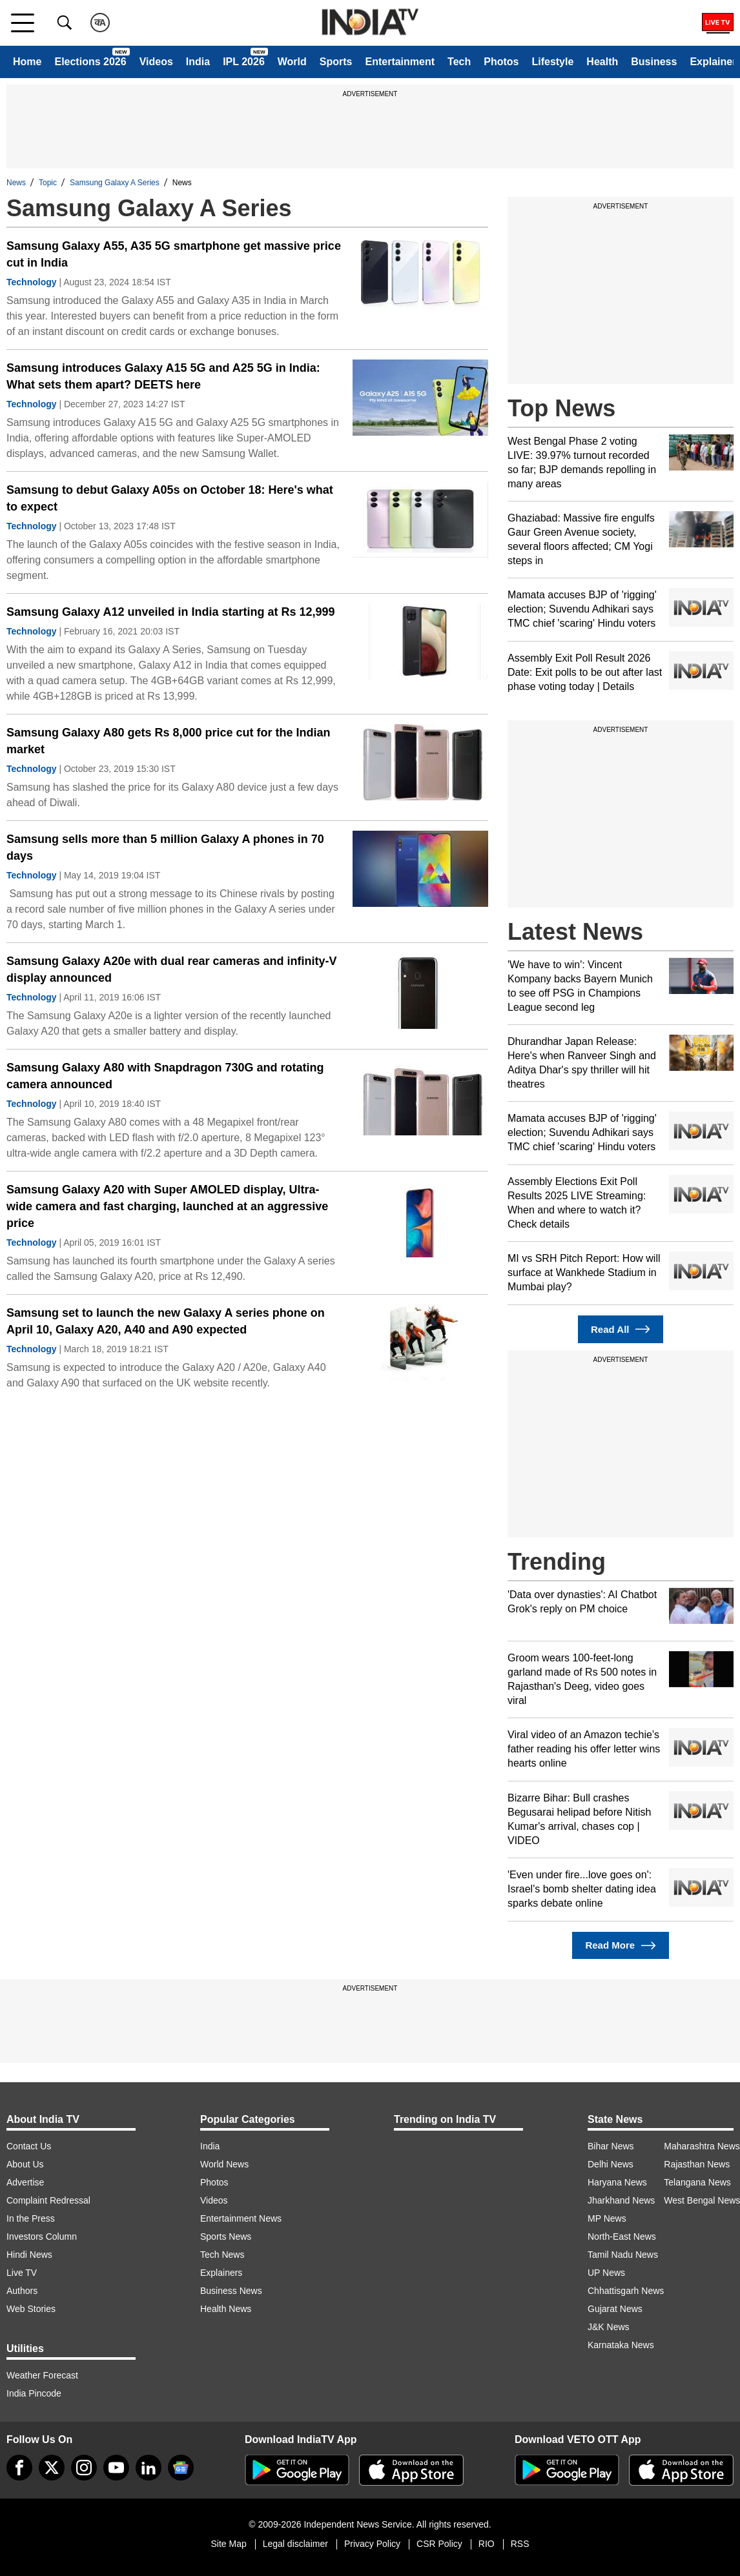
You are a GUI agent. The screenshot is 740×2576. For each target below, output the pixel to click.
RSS (520, 2544)
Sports (336, 61)
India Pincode (33, 2393)
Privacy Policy (372, 2544)
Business (654, 61)
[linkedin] (148, 2467)
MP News (607, 2218)
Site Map (228, 2544)
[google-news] (181, 2467)
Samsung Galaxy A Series (114, 182)
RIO (486, 2544)
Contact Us (28, 2146)
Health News (225, 2309)
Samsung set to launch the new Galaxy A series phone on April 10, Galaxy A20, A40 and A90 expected (165, 1321)
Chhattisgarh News (626, 2291)
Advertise (25, 2182)
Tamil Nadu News (623, 2254)
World (292, 61)
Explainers (221, 2272)
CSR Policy (439, 2544)
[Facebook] (19, 2467)
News (16, 182)
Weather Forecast (42, 2375)
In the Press (30, 2218)
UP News (606, 2272)
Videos (156, 61)
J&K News (609, 2327)
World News (224, 2164)
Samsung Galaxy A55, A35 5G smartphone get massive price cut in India (173, 254)
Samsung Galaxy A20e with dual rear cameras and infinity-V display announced (171, 969)
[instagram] (84, 2467)
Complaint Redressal (48, 2200)
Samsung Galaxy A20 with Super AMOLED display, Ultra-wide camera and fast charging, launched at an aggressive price (167, 1206)
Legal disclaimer (295, 2544)
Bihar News (611, 2146)
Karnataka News (621, 2345)
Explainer (713, 61)
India (198, 61)
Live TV (21, 2272)
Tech (459, 61)
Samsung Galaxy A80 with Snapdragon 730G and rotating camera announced (165, 1076)
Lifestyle (552, 61)
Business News (231, 2291)
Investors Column (41, 2236)
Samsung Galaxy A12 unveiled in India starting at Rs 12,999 (170, 611)
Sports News (225, 2236)
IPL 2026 (244, 61)
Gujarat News (615, 2309)
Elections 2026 (90, 61)
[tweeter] (52, 2467)
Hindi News (29, 2254)
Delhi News (610, 2164)
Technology (31, 282)
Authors (21, 2291)
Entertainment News (241, 2218)
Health (602, 61)
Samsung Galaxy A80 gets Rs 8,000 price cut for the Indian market (168, 741)
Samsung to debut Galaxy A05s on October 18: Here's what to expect (169, 498)
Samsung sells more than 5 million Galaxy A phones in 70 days (165, 847)
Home (27, 61)
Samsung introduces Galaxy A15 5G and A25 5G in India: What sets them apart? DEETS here (163, 376)
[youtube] (116, 2467)
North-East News (622, 2236)
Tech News (222, 2254)
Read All (620, 1329)
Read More (620, 1945)
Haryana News (617, 2182)
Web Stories (31, 2309)
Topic (48, 182)
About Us (25, 2164)
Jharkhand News (621, 2200)
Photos (501, 61)
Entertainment (400, 61)
